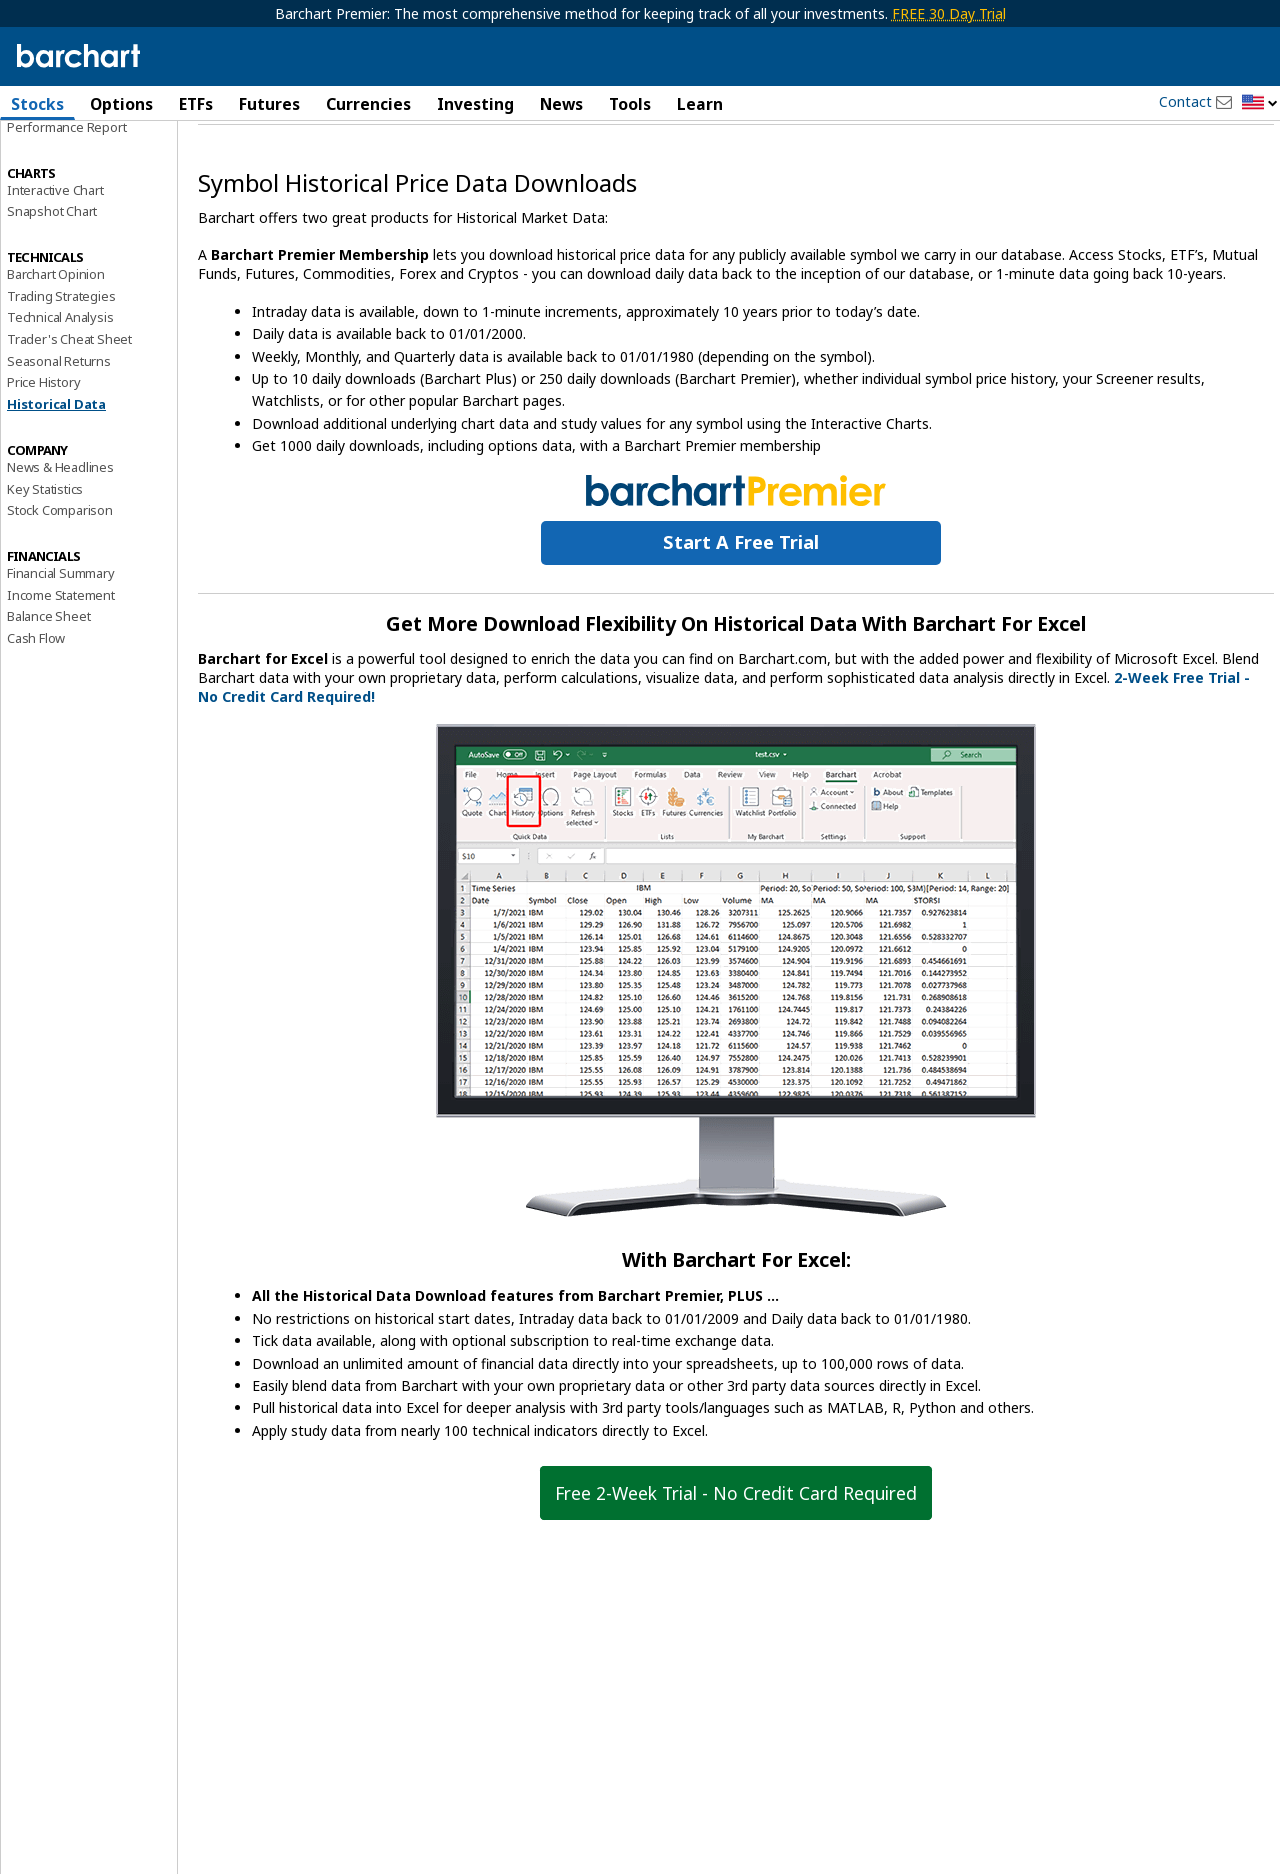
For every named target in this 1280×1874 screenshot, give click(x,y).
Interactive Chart (55, 241)
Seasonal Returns (59, 413)
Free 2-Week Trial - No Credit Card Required (736, 1544)
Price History (43, 434)
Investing (475, 104)
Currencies (368, 104)
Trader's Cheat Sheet (69, 391)
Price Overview (51, 157)
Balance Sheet (48, 668)
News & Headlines (60, 519)
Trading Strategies (61, 347)
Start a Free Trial (741, 594)
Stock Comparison (60, 562)
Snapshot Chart (52, 263)
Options (121, 104)
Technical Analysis (60, 369)
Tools (630, 104)
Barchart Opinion (56, 326)
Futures (269, 104)
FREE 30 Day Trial (949, 13)
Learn (700, 104)
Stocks (37, 104)
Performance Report (66, 179)
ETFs (196, 104)
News (561, 104)
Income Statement (61, 646)
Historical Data (56, 456)
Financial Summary (61, 625)
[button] (1260, 103)
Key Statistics (45, 540)
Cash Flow (36, 690)
